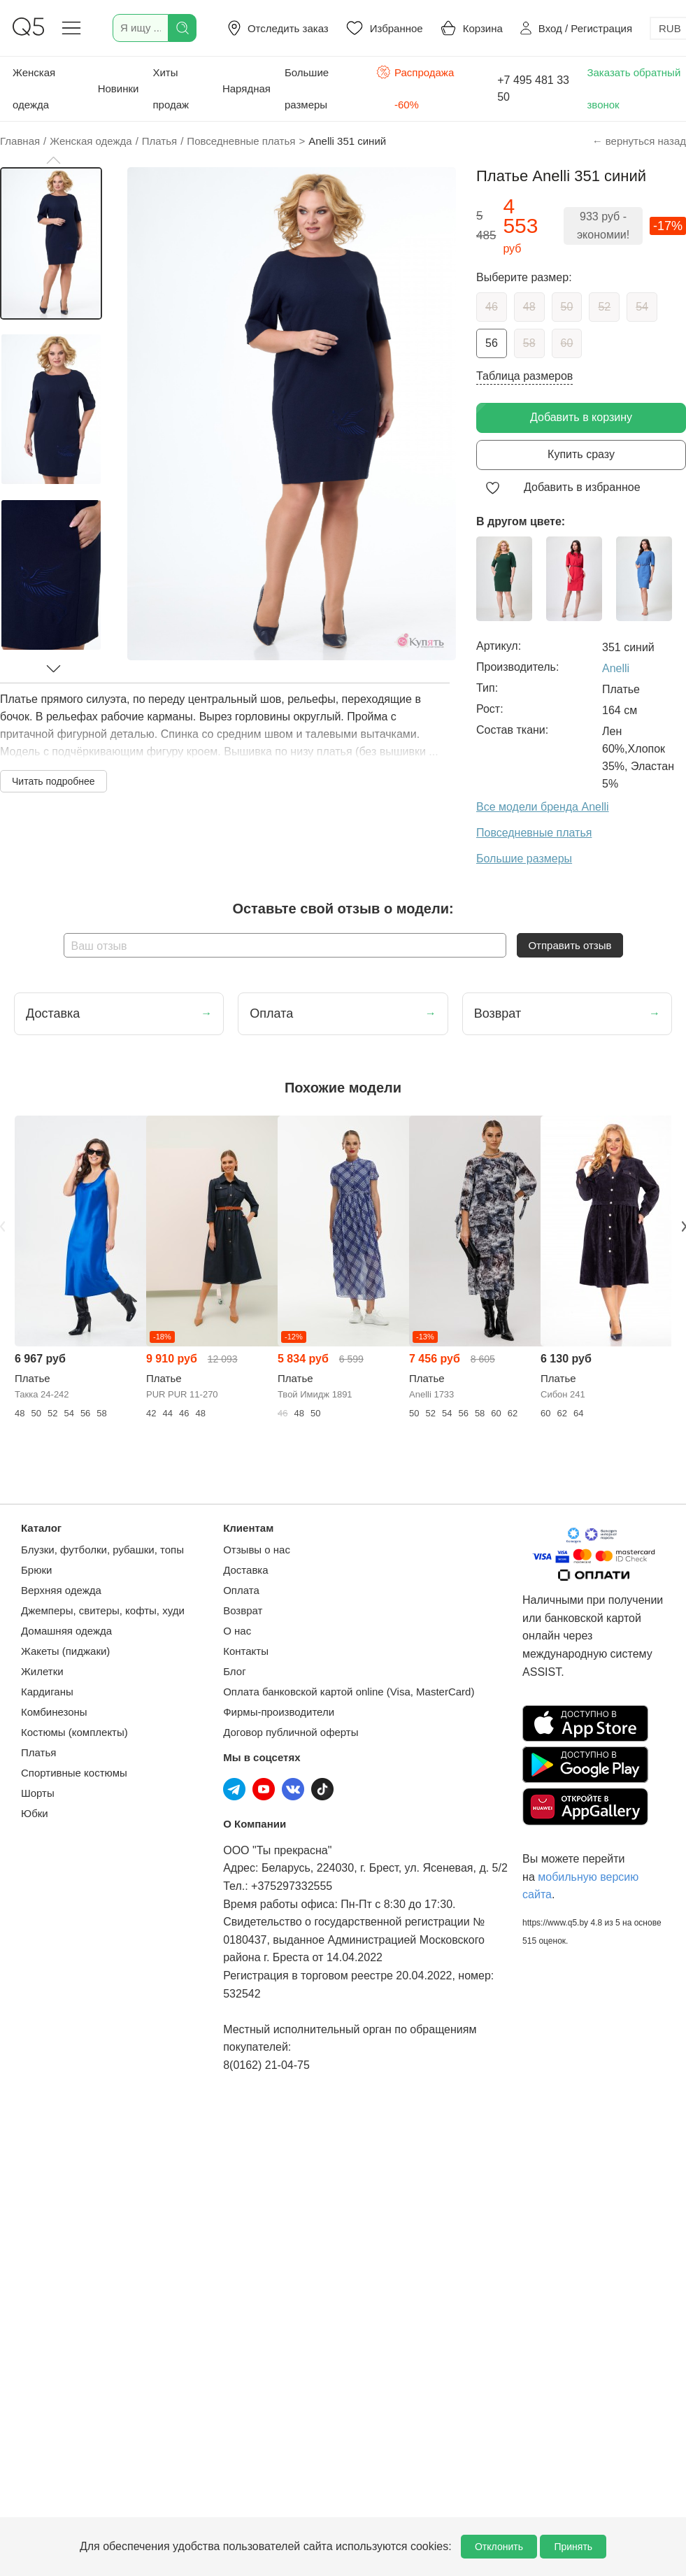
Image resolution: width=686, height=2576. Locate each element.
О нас (237, 1631)
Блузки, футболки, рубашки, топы (102, 1550)
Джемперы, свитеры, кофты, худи (103, 1610)
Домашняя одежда (66, 1631)
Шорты (38, 1793)
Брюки (36, 1570)
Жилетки (42, 1671)
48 (529, 307)
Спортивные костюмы (74, 1773)
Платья (38, 1752)
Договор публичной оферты (290, 1732)
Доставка (245, 1570)
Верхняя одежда (61, 1590)
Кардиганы (47, 1692)
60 (567, 343)
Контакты (246, 1651)
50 (567, 307)
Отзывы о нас (256, 1550)
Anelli (615, 668)
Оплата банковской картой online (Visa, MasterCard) (348, 1692)
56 (491, 343)
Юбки (34, 1813)
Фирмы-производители (278, 1712)
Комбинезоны (54, 1712)
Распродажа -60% (415, 87)
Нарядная (246, 88)
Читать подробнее (53, 781)
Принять (573, 2546)
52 (604, 307)
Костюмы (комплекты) (74, 1732)
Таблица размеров (524, 376)
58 (529, 343)
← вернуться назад (639, 141)
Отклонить (499, 2546)
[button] (53, 160)
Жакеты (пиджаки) (65, 1651)
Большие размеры (307, 88)
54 (642, 307)
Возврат (242, 1610)
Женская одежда (34, 88)
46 (491, 307)
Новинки (118, 88)
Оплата (241, 1590)
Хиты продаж (170, 88)
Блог (234, 1671)
